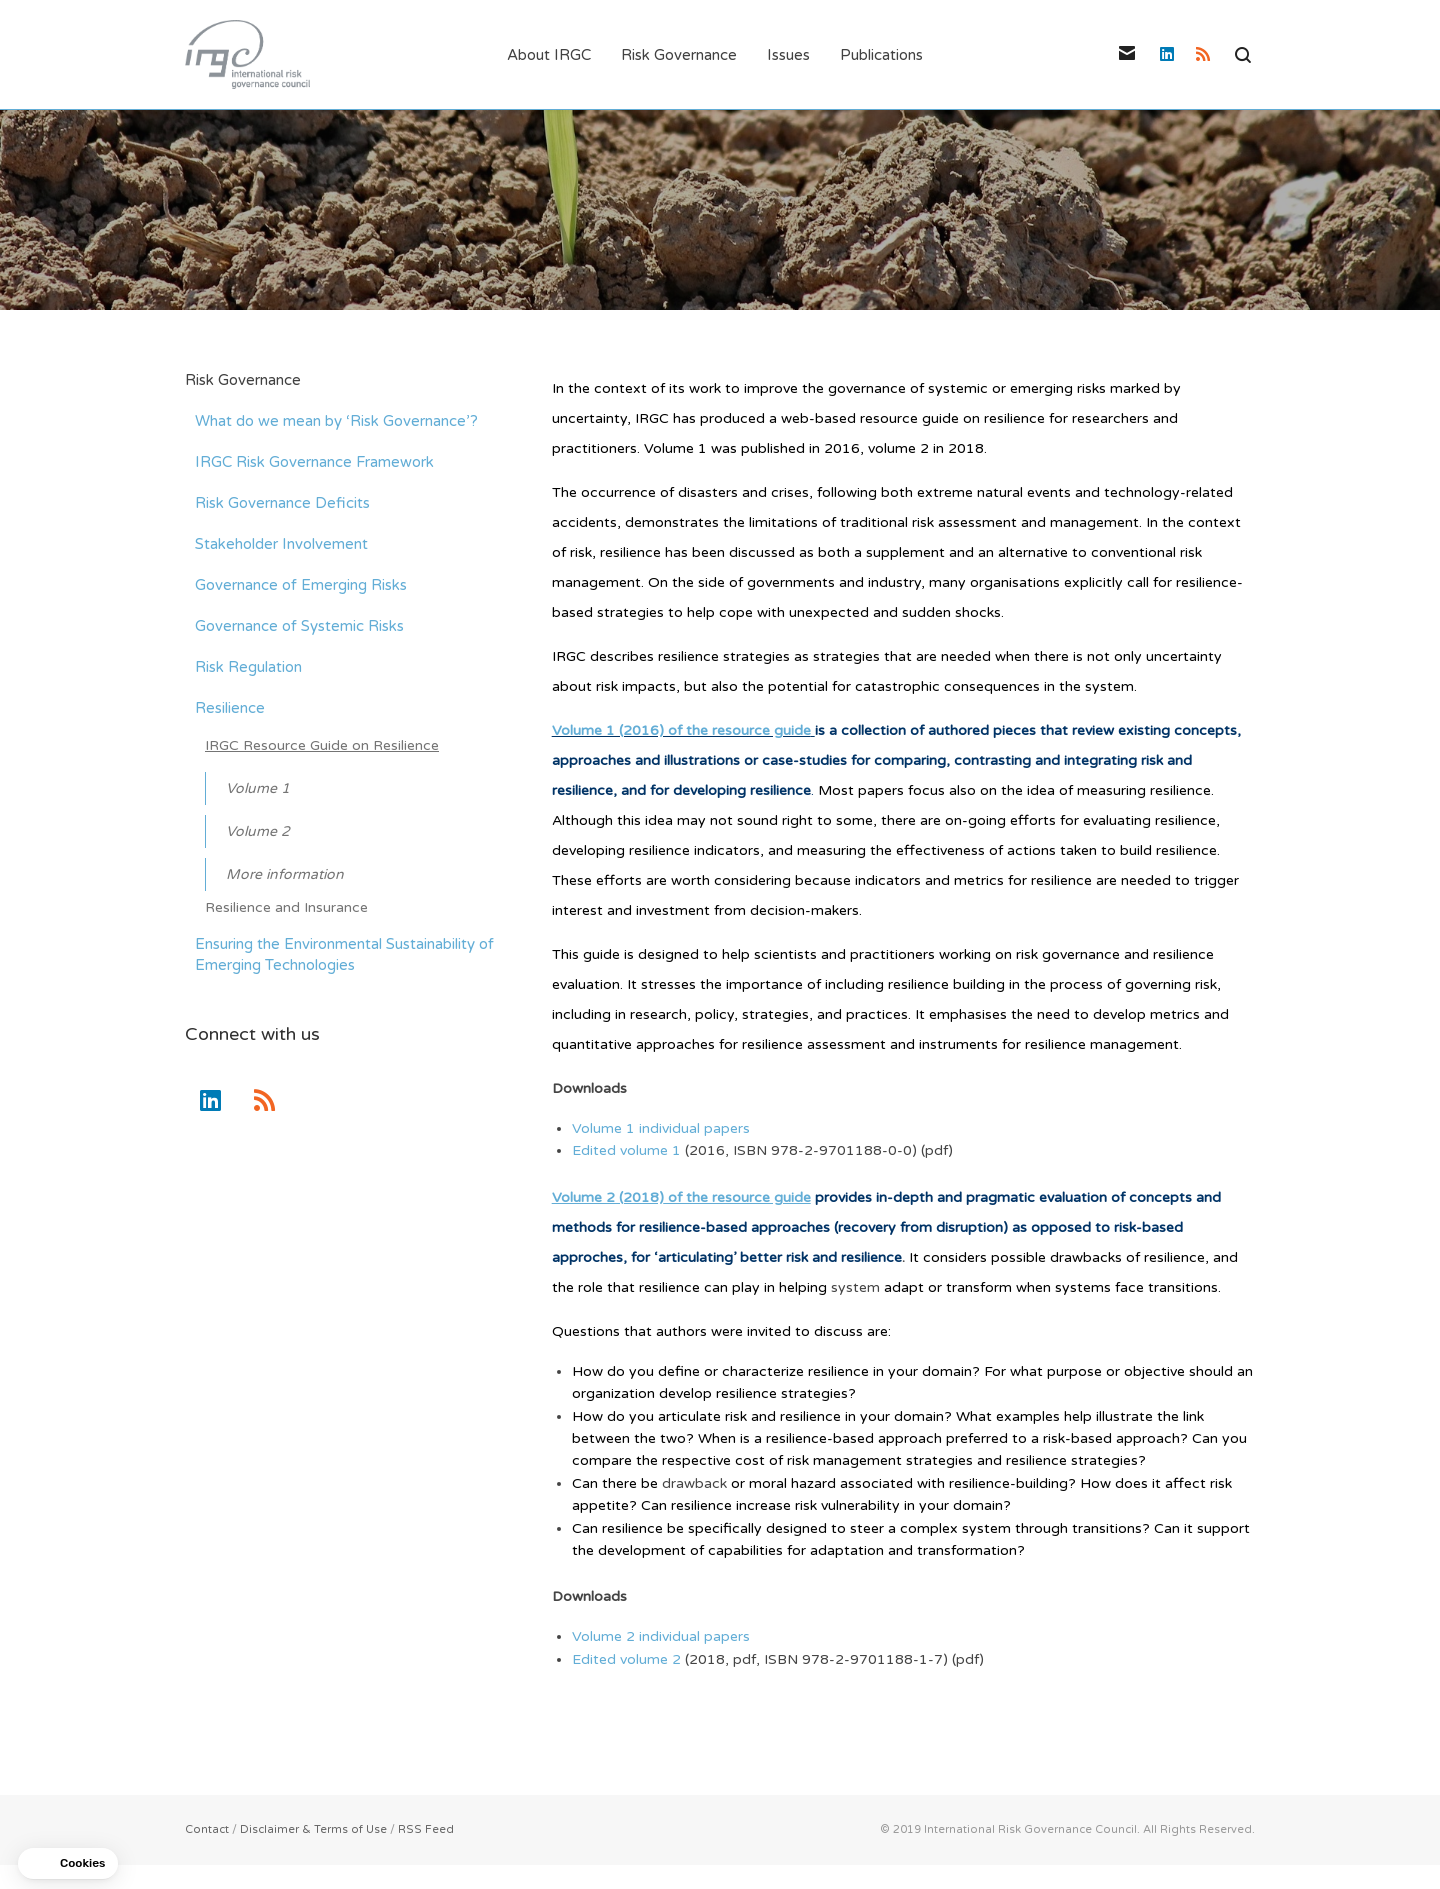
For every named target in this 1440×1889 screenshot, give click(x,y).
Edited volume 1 (628, 1152)
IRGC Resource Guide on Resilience (322, 746)
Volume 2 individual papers (661, 1637)
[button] (68, 1863)
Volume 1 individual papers (661, 1129)
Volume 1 (258, 789)
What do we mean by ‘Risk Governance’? (336, 422)
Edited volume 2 (626, 1660)
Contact (207, 1830)
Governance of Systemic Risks (299, 627)
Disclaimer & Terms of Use (313, 1830)
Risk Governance (243, 381)
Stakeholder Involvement (281, 545)
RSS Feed (426, 1830)
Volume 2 (258, 832)
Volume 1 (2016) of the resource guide (681, 731)
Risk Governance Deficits (282, 504)
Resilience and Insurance (286, 908)
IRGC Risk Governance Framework (314, 463)
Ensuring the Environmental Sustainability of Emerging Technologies (344, 955)
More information (285, 875)
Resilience (230, 709)
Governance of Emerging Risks (301, 586)
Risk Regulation (248, 668)
